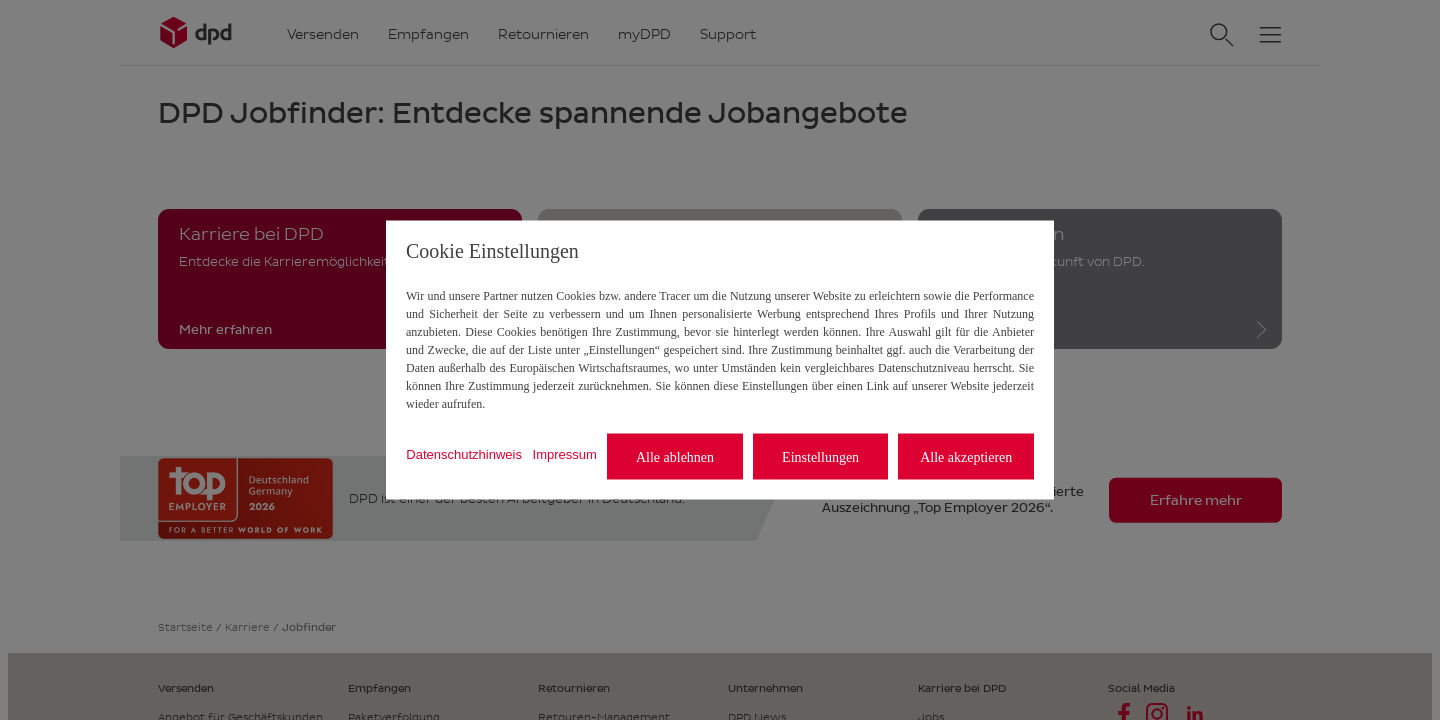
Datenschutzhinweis (464, 453)
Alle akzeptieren (966, 456)
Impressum (565, 453)
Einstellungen (820, 456)
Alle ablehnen (675, 456)
